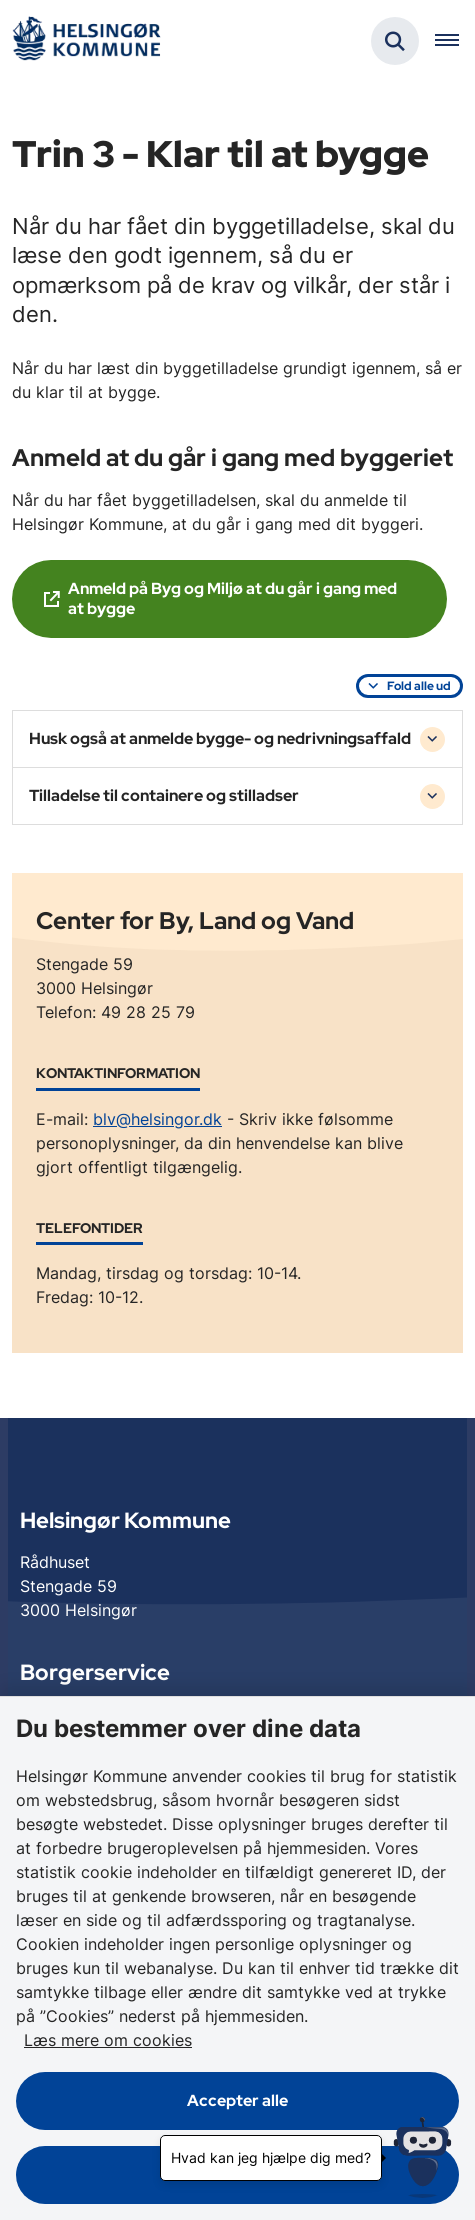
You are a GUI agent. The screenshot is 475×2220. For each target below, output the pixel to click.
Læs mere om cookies (108, 2040)
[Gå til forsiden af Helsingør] (86, 41)
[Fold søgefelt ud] (395, 41)
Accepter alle (237, 2100)
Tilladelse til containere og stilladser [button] (164, 795)
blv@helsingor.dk (157, 1119)
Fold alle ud (419, 686)
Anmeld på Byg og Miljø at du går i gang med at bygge (232, 598)
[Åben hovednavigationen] (455, 41)
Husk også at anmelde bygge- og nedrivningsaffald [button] (220, 738)
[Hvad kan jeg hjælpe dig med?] (422, 2157)
